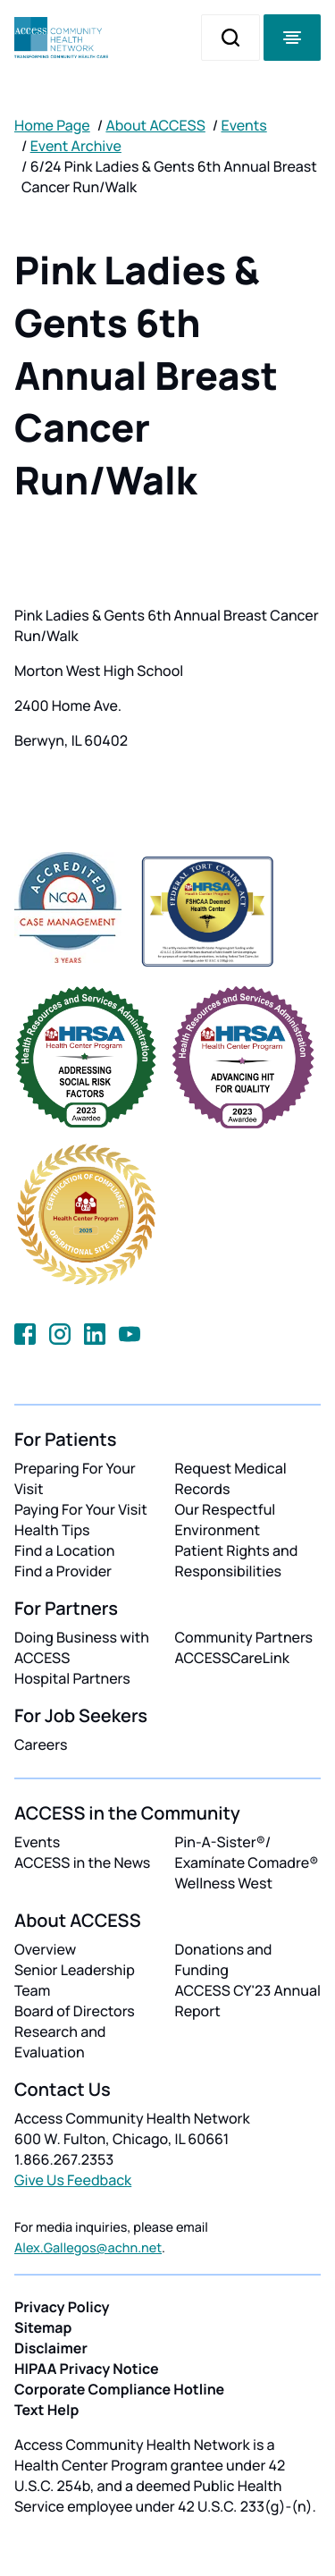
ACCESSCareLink (232, 1658)
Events (244, 125)
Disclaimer (51, 2348)
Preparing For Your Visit (75, 1478)
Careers (40, 1744)
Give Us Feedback (72, 2180)
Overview (45, 1949)
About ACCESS (155, 125)
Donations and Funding (223, 1959)
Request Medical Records (231, 1478)
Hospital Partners (72, 1678)
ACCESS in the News (82, 1862)
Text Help (46, 2410)
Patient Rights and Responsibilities (236, 1561)
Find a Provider (63, 1571)
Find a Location (64, 1550)
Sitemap (42, 2327)
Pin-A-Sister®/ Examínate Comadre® (247, 1852)
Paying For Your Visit (80, 1509)
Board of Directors (74, 2011)
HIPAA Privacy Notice (86, 2368)
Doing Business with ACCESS (81, 1647)
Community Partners (244, 1637)
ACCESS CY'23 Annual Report (248, 2001)
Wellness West (224, 1883)
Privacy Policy (62, 2307)
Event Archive (75, 146)
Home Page (52, 125)
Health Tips (51, 1530)
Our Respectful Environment (225, 1519)
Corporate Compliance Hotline (119, 2389)
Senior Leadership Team (74, 1980)
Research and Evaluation (59, 2042)
